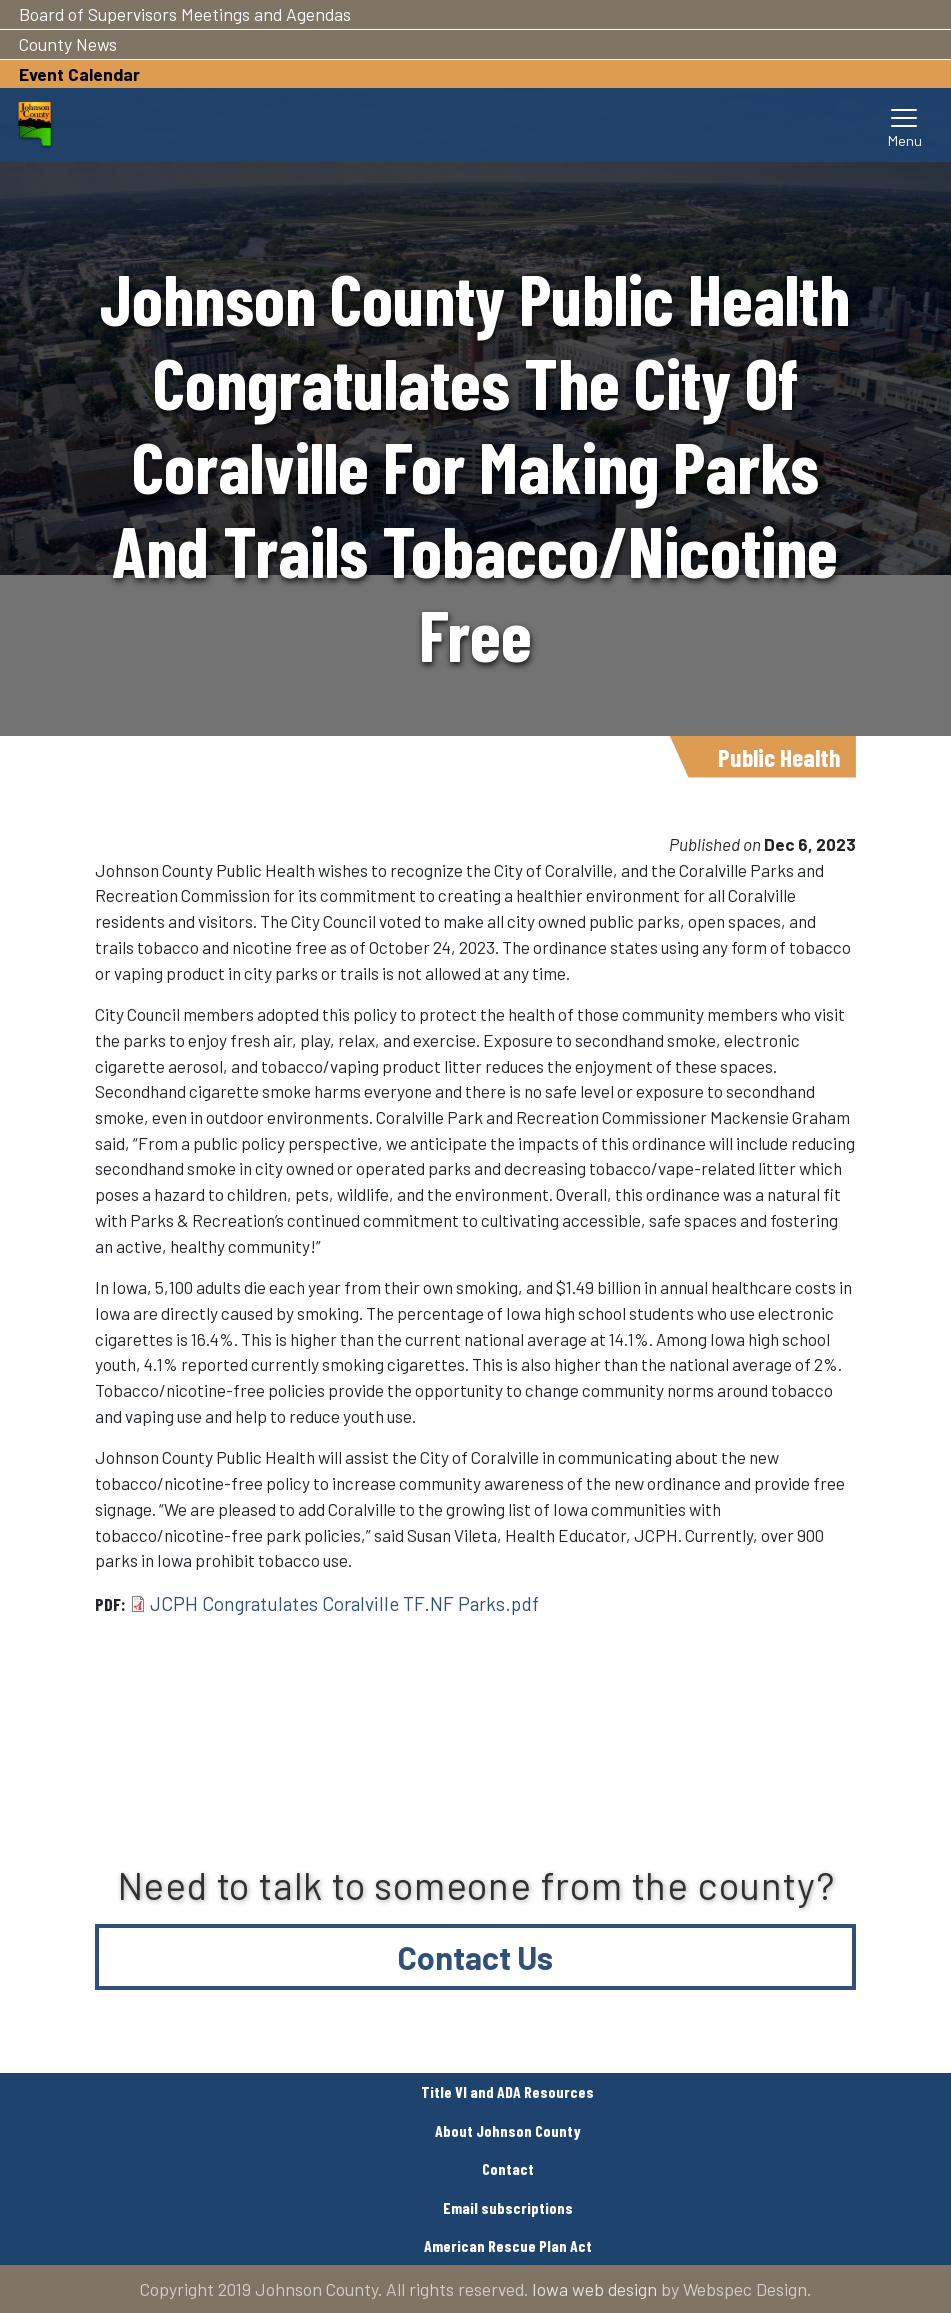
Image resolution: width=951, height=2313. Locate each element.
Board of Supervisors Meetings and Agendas (185, 14)
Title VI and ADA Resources (507, 2091)
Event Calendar (79, 74)
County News (68, 44)
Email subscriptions (508, 2207)
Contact (508, 2168)
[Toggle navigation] (905, 125)
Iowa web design (594, 2289)
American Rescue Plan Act (508, 2245)
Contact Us (475, 1957)
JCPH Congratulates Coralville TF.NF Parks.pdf (344, 1603)
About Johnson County (508, 2130)
